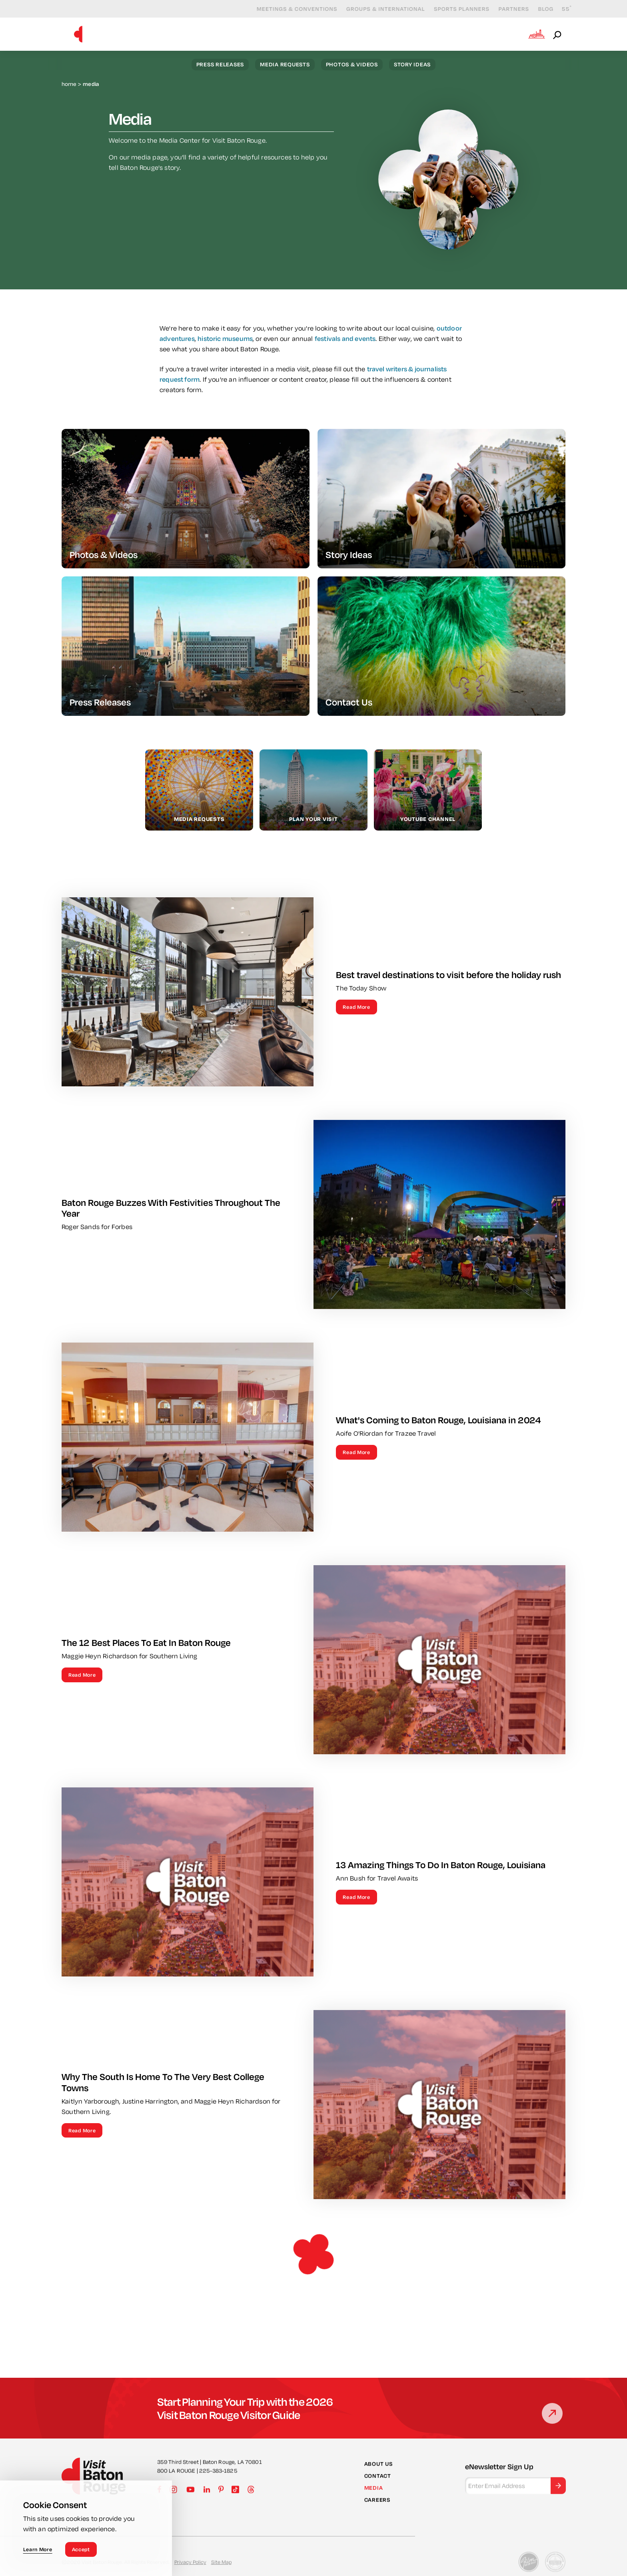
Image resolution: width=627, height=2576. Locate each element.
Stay (438, 34)
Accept (81, 2549)
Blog (539, 8)
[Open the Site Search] (558, 34)
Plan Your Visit (490, 34)
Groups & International (379, 8)
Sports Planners (455, 8)
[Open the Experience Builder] (536, 34)
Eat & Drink (393, 34)
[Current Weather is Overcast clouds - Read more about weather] (560, 9)
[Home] (78, 34)
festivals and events (345, 347)
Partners (507, 8)
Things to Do (290, 34)
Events (343, 34)
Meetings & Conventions (290, 8)
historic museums (225, 347)
